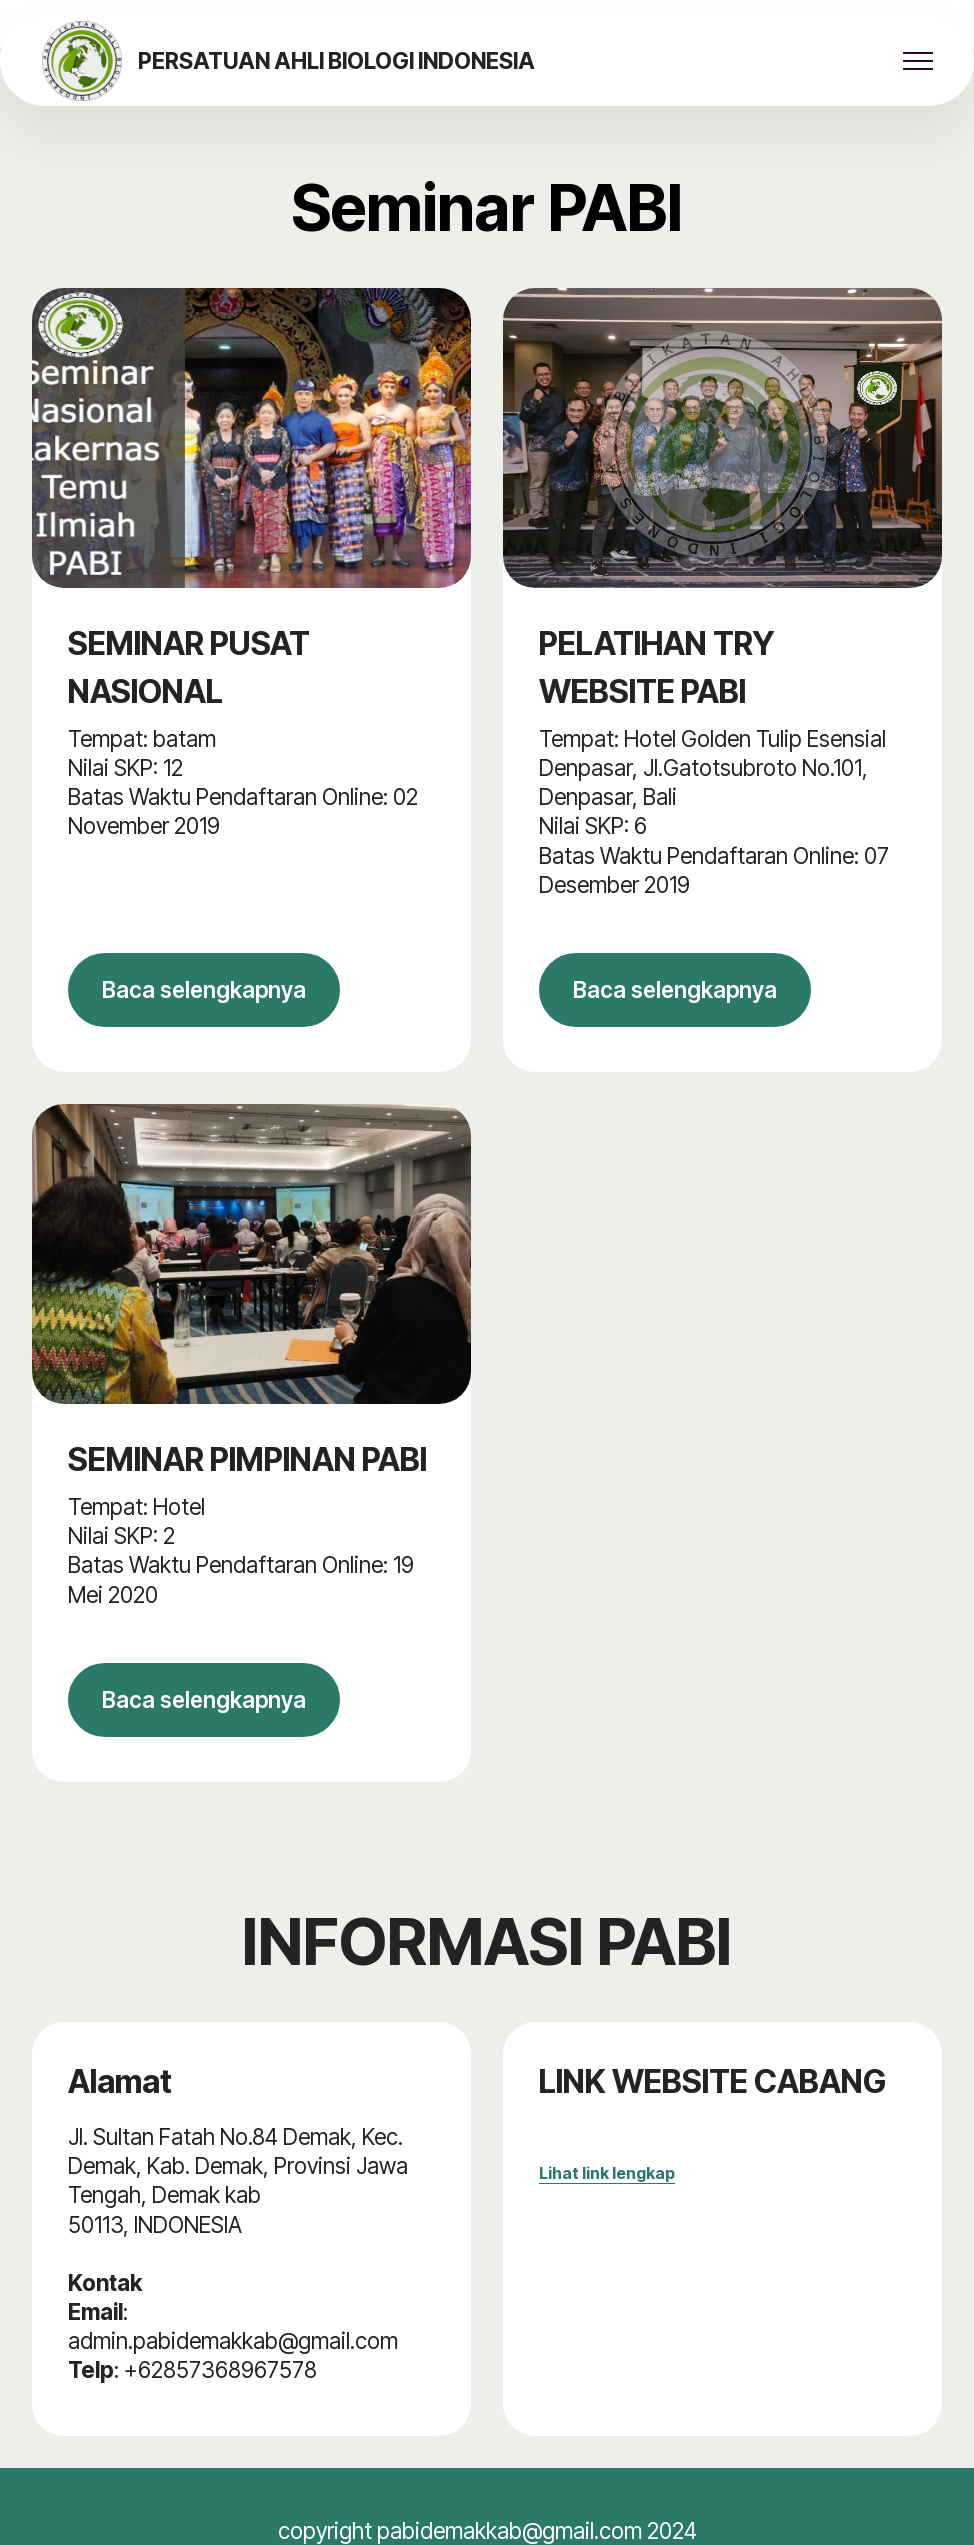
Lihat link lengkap (607, 2173)
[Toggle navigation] (918, 61)
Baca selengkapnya (204, 989)
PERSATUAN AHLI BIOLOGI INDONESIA (336, 61)
